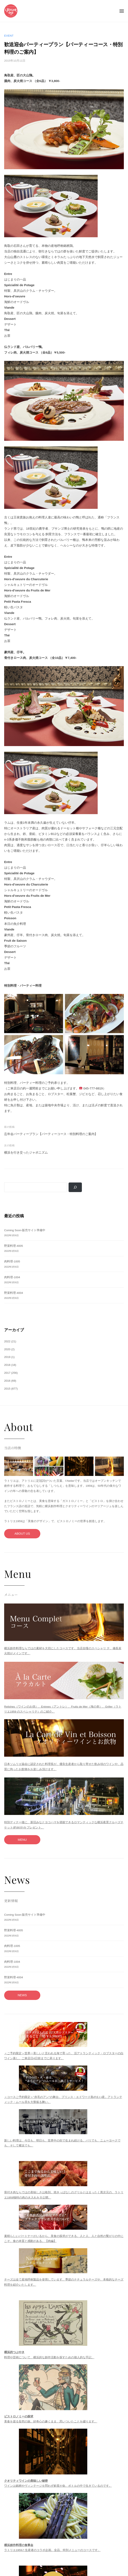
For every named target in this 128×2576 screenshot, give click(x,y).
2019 (7, 1357)
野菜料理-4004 (13, 1292)
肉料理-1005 (12, 1261)
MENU (22, 1839)
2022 (7, 1341)
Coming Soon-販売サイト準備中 (24, 1230)
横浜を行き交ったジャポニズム (26, 1152)
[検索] (75, 1187)
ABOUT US (22, 1533)
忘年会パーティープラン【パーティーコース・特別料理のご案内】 (51, 1134)
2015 (7, 1388)
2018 (7, 1364)
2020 (7, 1349)
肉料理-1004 (12, 1277)
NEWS (22, 1995)
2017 (7, 1372)
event (9, 35)
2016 (7, 1380)
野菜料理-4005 (13, 1245)
